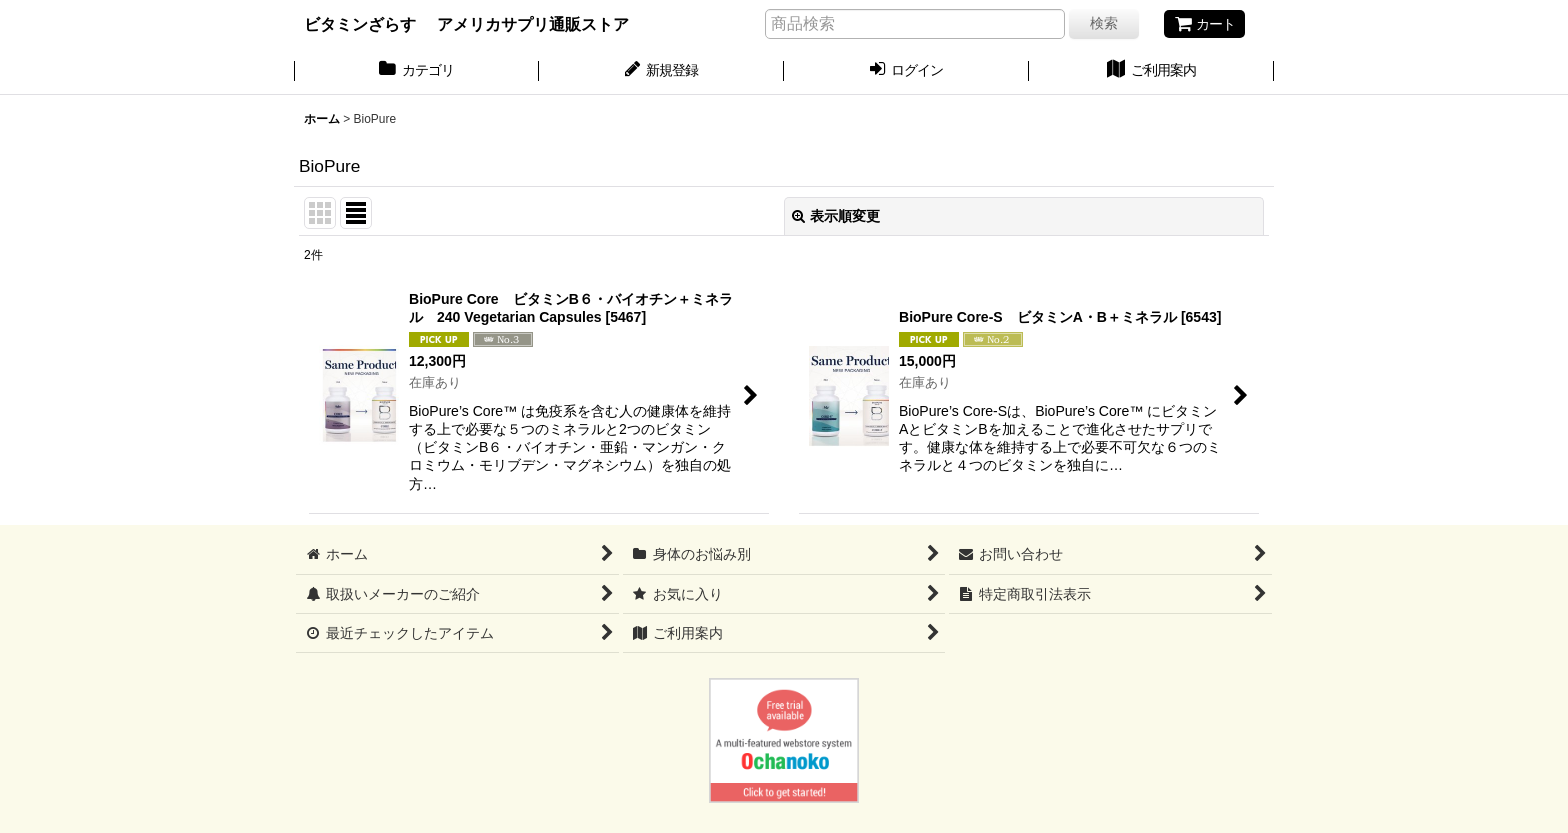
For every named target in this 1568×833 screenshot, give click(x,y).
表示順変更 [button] (836, 216)
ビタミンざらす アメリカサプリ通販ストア (466, 24)
